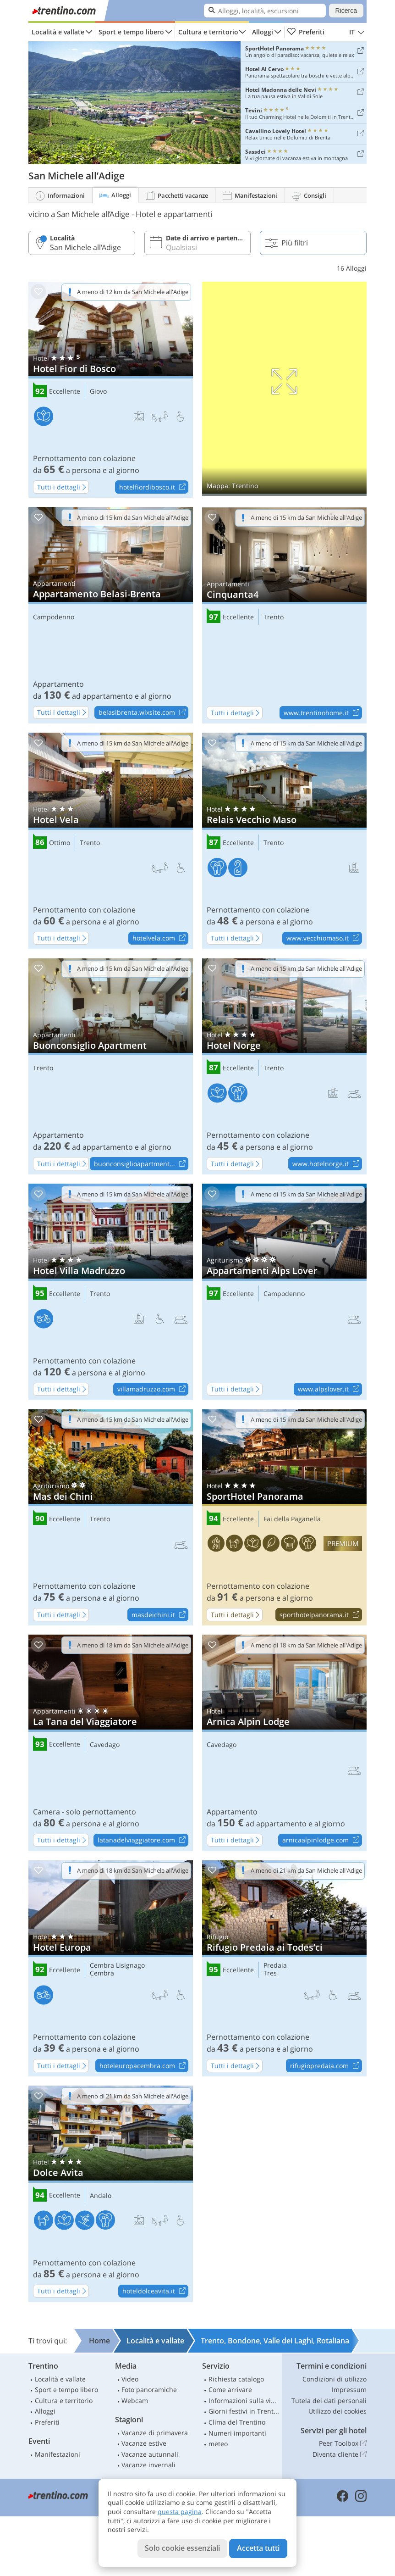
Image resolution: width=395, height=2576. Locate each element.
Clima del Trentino (236, 2422)
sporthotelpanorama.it (321, 1614)
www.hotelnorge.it (327, 1163)
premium (343, 1543)
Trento (273, 617)
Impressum (349, 2389)
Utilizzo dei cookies (337, 2411)
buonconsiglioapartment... (141, 1163)
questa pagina (180, 2511)
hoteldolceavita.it (155, 2291)
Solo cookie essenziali (182, 2548)
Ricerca (346, 10)
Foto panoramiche (149, 2389)
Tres (270, 1973)
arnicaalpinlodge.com (322, 1840)
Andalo (100, 2196)
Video (129, 2379)
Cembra (102, 1973)
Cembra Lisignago (117, 1966)
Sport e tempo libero (131, 32)
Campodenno (53, 617)
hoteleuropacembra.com (143, 2065)
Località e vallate (58, 32)
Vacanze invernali (148, 2464)
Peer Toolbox (343, 2443)
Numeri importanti (237, 2433)
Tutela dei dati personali (329, 2400)
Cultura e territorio (208, 32)
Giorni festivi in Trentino (244, 2411)
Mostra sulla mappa (284, 389)
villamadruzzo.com (152, 1389)
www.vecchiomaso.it (324, 938)
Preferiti (305, 32)
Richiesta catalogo (236, 2379)
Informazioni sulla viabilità (244, 2400)
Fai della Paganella (292, 1519)
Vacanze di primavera (154, 2432)
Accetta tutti (258, 2548)
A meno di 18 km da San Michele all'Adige (132, 1645)
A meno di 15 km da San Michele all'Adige (132, 517)
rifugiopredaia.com (326, 2065)
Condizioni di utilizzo (334, 2379)
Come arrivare (230, 2389)
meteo (218, 2443)
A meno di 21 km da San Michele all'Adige (306, 1870)
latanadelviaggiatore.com (143, 1840)
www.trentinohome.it (323, 713)
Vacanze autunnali (149, 2454)
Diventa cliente (340, 2454)
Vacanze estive (143, 2443)
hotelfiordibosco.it (153, 487)
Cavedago (105, 1745)
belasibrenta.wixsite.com (143, 713)
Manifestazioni (57, 2454)
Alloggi (262, 32)
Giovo (98, 391)
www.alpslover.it (330, 1389)
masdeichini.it (160, 1614)
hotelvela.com (160, 938)
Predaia (275, 1966)
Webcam (134, 2400)
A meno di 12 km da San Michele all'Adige (132, 292)
